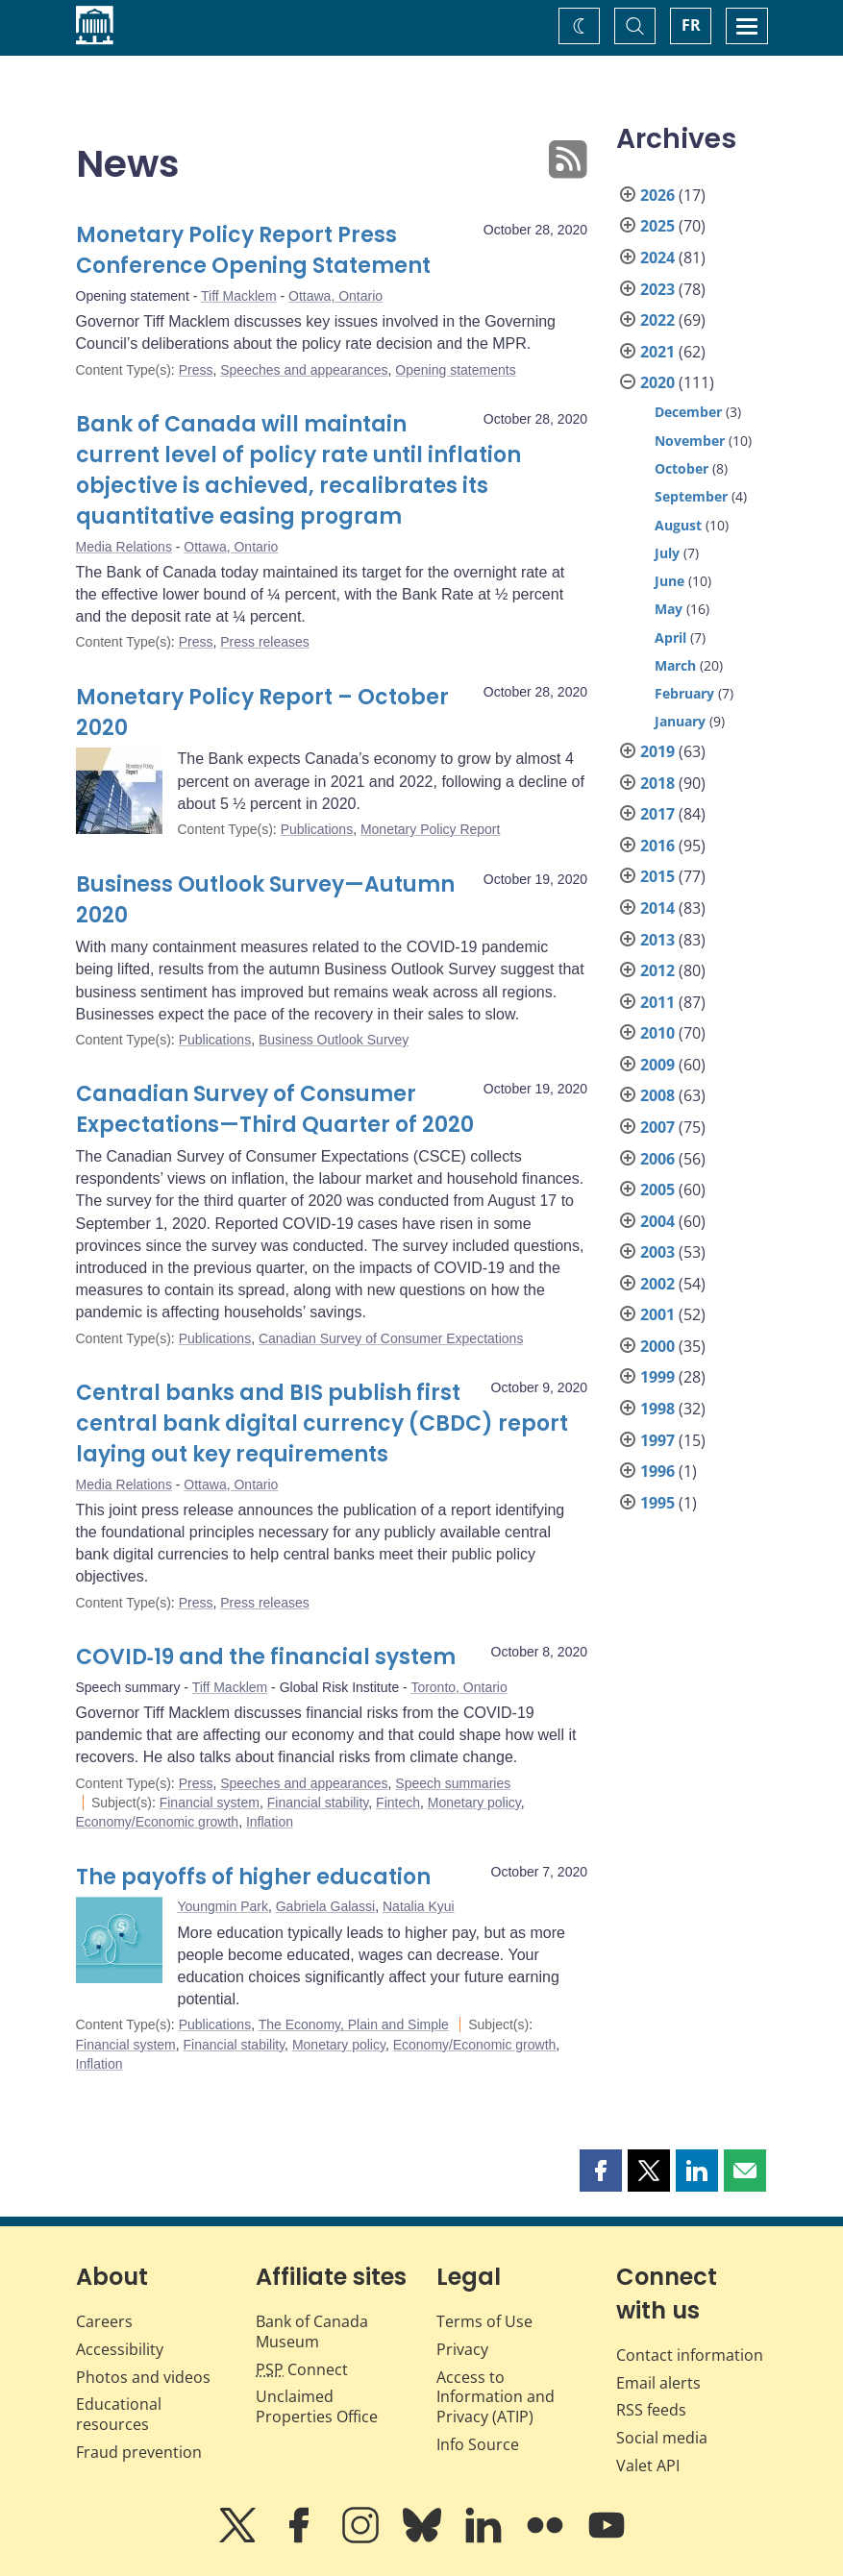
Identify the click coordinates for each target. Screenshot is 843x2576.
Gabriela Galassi (326, 1906)
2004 (657, 1221)
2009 (657, 1064)
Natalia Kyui (419, 1906)
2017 (657, 813)
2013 (657, 939)
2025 (657, 225)
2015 (657, 876)
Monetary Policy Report (430, 829)
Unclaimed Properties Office (317, 2406)
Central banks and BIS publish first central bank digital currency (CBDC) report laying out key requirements (322, 1423)
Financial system (210, 1802)
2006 (657, 1158)
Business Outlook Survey (334, 1039)
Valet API (648, 2465)
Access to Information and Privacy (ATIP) (495, 2397)
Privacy (462, 2349)
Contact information (689, 2355)
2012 (657, 970)
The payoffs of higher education (253, 1877)
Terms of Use (484, 2321)
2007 (657, 1127)
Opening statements (455, 370)
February (684, 693)
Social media (661, 2437)
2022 (657, 320)
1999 (657, 1376)
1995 (657, 1502)
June (669, 581)
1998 (657, 1408)
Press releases (265, 642)
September (691, 496)
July (667, 553)
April (670, 637)
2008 (657, 1095)
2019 (657, 751)
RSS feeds (651, 2409)
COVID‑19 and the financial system (266, 1657)
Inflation (269, 1821)
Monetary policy (474, 1802)
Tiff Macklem (239, 296)
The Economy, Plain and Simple (354, 2024)
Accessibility (119, 2349)
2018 (657, 783)
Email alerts (658, 2382)
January (680, 721)
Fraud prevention (139, 2452)
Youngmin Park (223, 1906)
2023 (657, 289)
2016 (657, 845)
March (675, 665)
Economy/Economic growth (157, 1821)
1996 (657, 1471)
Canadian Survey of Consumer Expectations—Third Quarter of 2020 (275, 1109)
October (681, 468)
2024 (657, 257)
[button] (601, 2170)
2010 (657, 1032)
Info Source (477, 2444)
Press (196, 370)
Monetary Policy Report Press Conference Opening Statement (253, 250)
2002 (657, 1283)
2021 (657, 351)
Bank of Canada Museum (312, 2331)
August (678, 525)
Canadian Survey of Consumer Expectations (391, 1338)
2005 (657, 1189)
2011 (657, 1002)
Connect (302, 2369)
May (668, 609)
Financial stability (318, 1802)
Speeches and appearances (303, 370)
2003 (657, 1252)
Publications (317, 829)
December (688, 412)
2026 (657, 195)
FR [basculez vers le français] (691, 25)
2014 (657, 908)
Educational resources (118, 2414)
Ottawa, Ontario (335, 296)
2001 (657, 1314)
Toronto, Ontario (458, 1687)
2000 (657, 1346)
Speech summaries (452, 1783)
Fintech (398, 1802)
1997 (657, 1440)
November (690, 440)
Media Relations (124, 546)
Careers (104, 2321)
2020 (657, 382)
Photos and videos (143, 2377)
